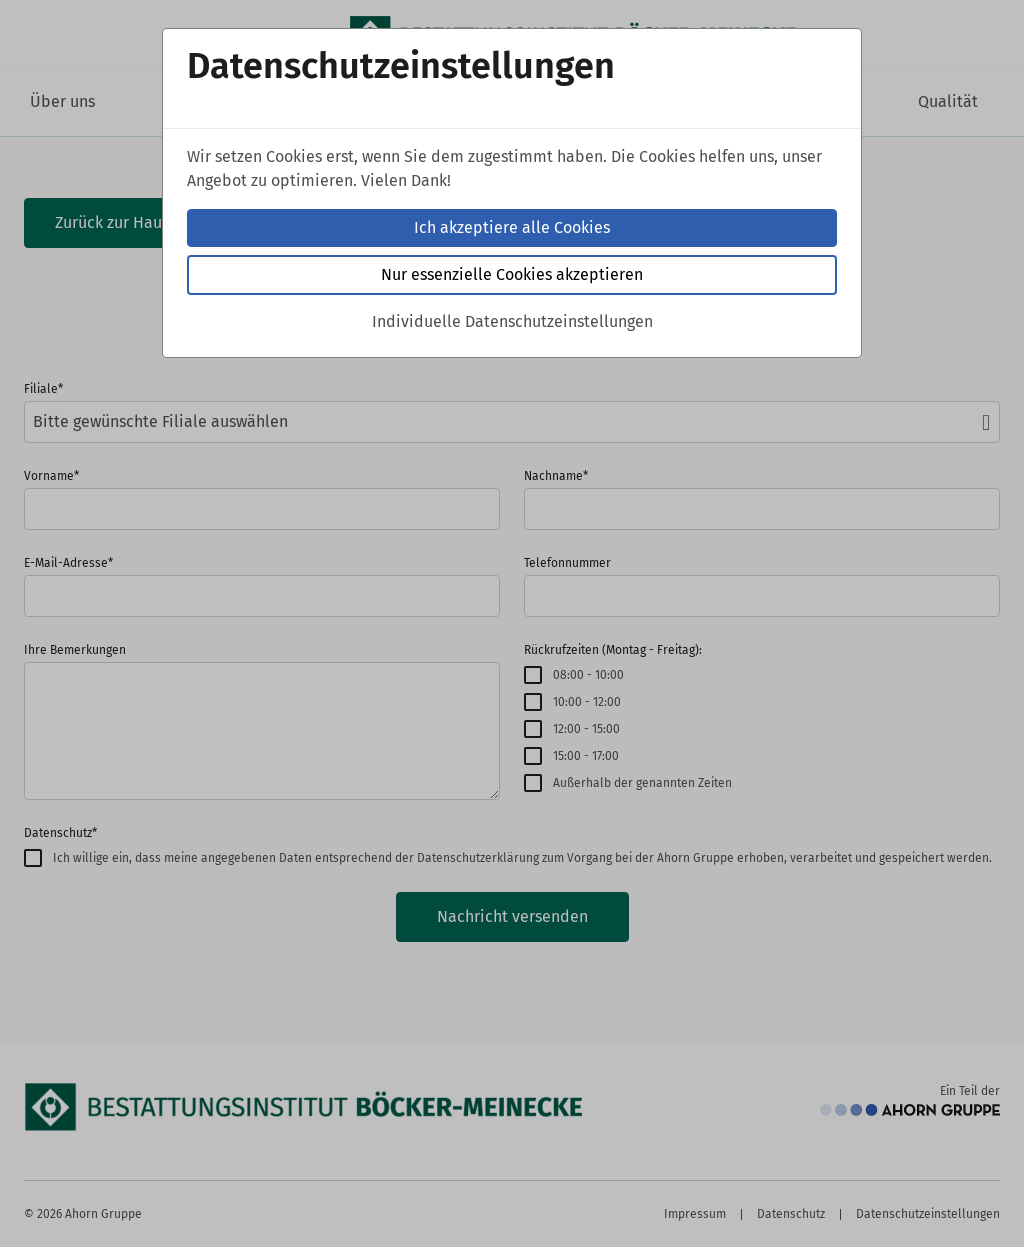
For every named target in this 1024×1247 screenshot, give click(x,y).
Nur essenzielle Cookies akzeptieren (512, 274)
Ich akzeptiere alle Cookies (512, 227)
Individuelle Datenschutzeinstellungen (512, 321)
